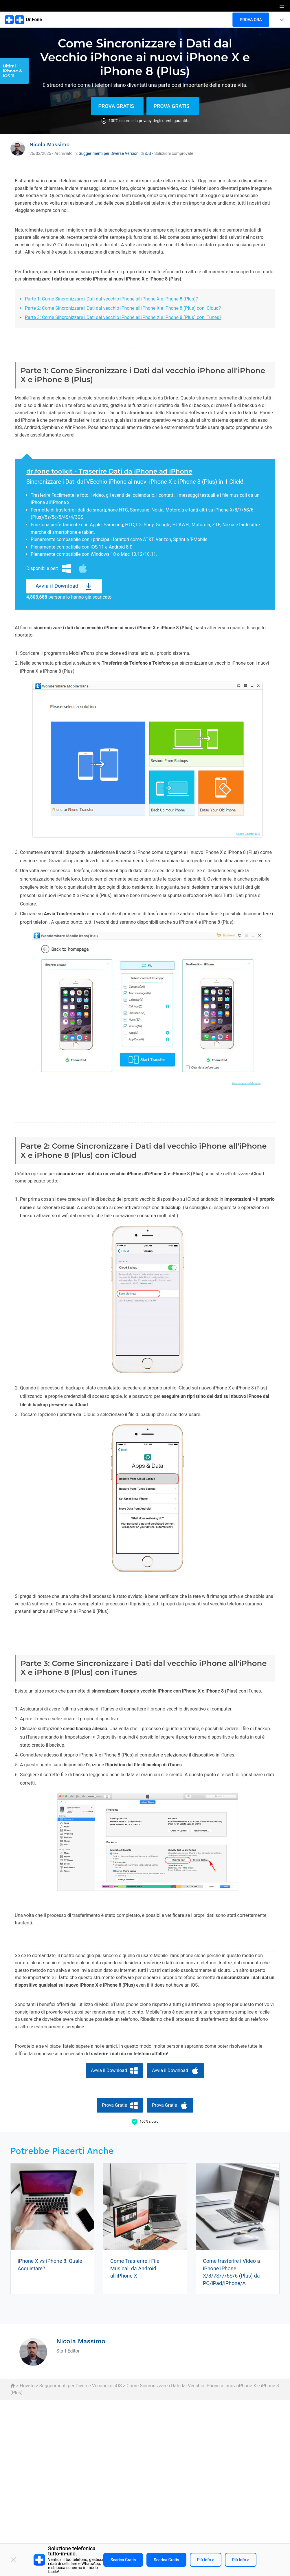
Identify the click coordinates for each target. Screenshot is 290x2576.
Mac (82, 568)
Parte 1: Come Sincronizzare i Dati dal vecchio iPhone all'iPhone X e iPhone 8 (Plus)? (111, 299)
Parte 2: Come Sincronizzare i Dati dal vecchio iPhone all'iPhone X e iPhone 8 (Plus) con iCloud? (123, 308)
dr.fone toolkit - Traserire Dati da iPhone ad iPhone (109, 471)
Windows (66, 568)
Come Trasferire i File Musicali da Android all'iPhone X (134, 2268)
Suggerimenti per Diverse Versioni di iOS (115, 153)
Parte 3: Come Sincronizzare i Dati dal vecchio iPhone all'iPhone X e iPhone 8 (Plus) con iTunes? (123, 317)
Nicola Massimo (49, 144)
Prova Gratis (116, 106)
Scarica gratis (123, 2559)
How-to (27, 2385)
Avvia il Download (57, 586)
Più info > (205, 2559)
